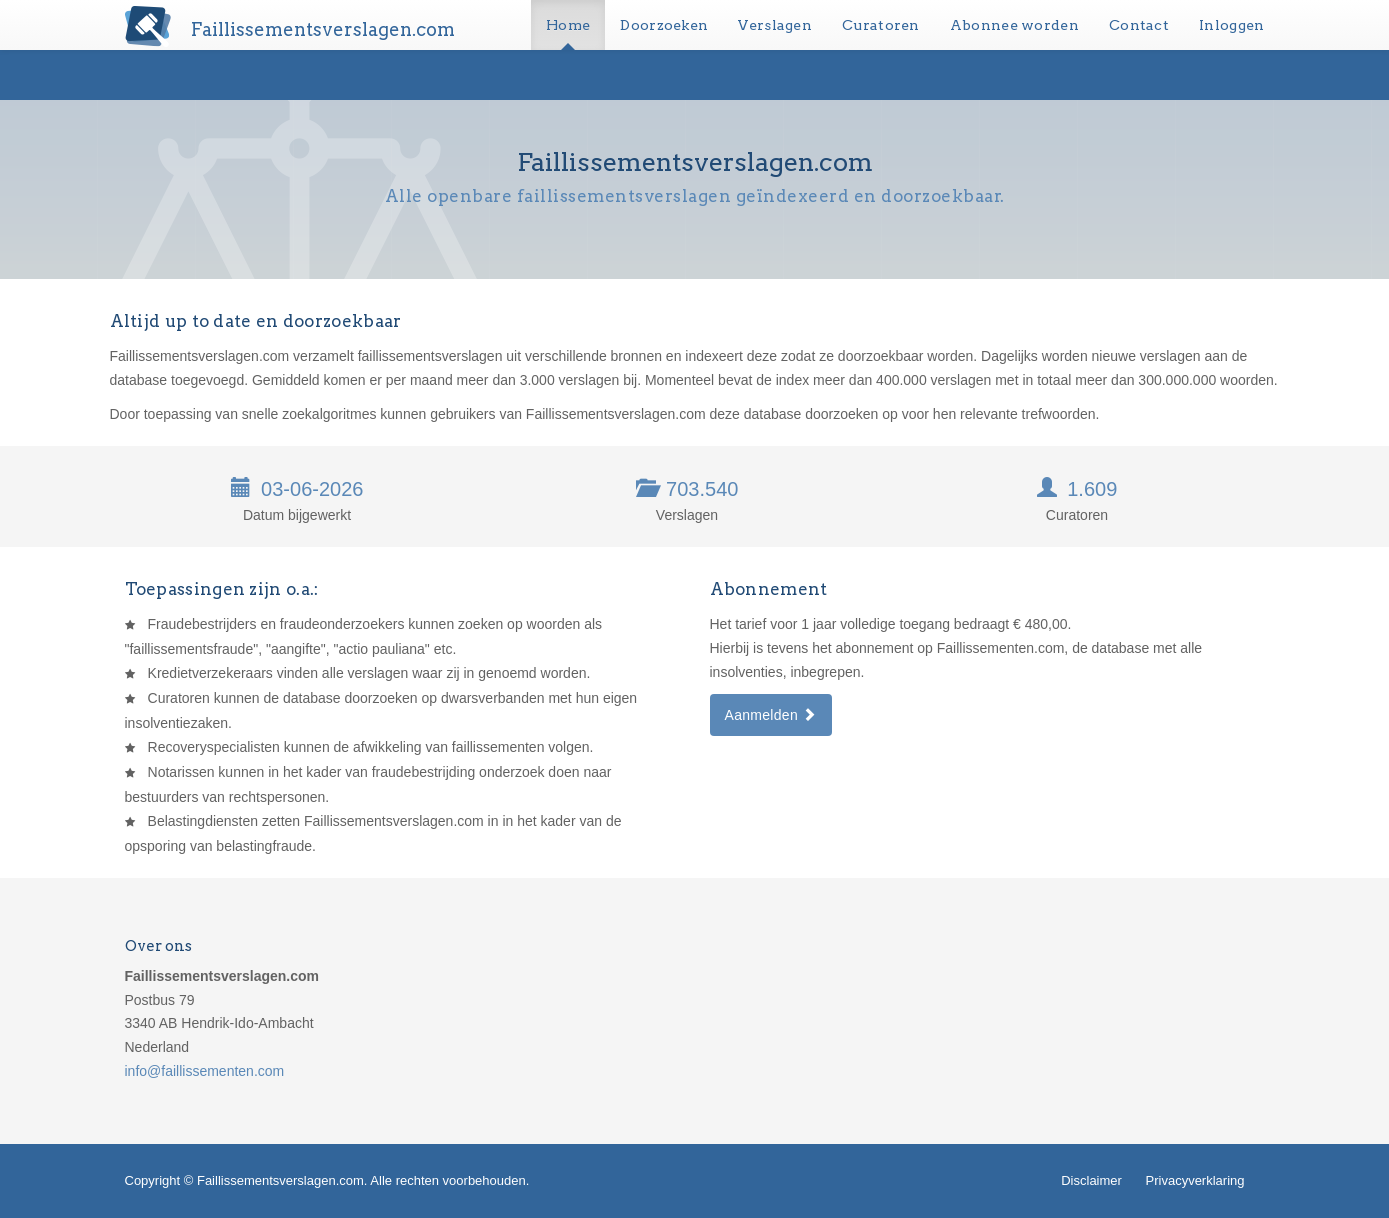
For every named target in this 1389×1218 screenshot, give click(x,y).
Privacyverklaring (1195, 1180)
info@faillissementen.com (205, 1071)
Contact (1139, 25)
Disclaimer (1091, 1180)
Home (568, 25)
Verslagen (775, 25)
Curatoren (881, 25)
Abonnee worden (1014, 25)
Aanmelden (771, 715)
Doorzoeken (664, 25)
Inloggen (1231, 25)
